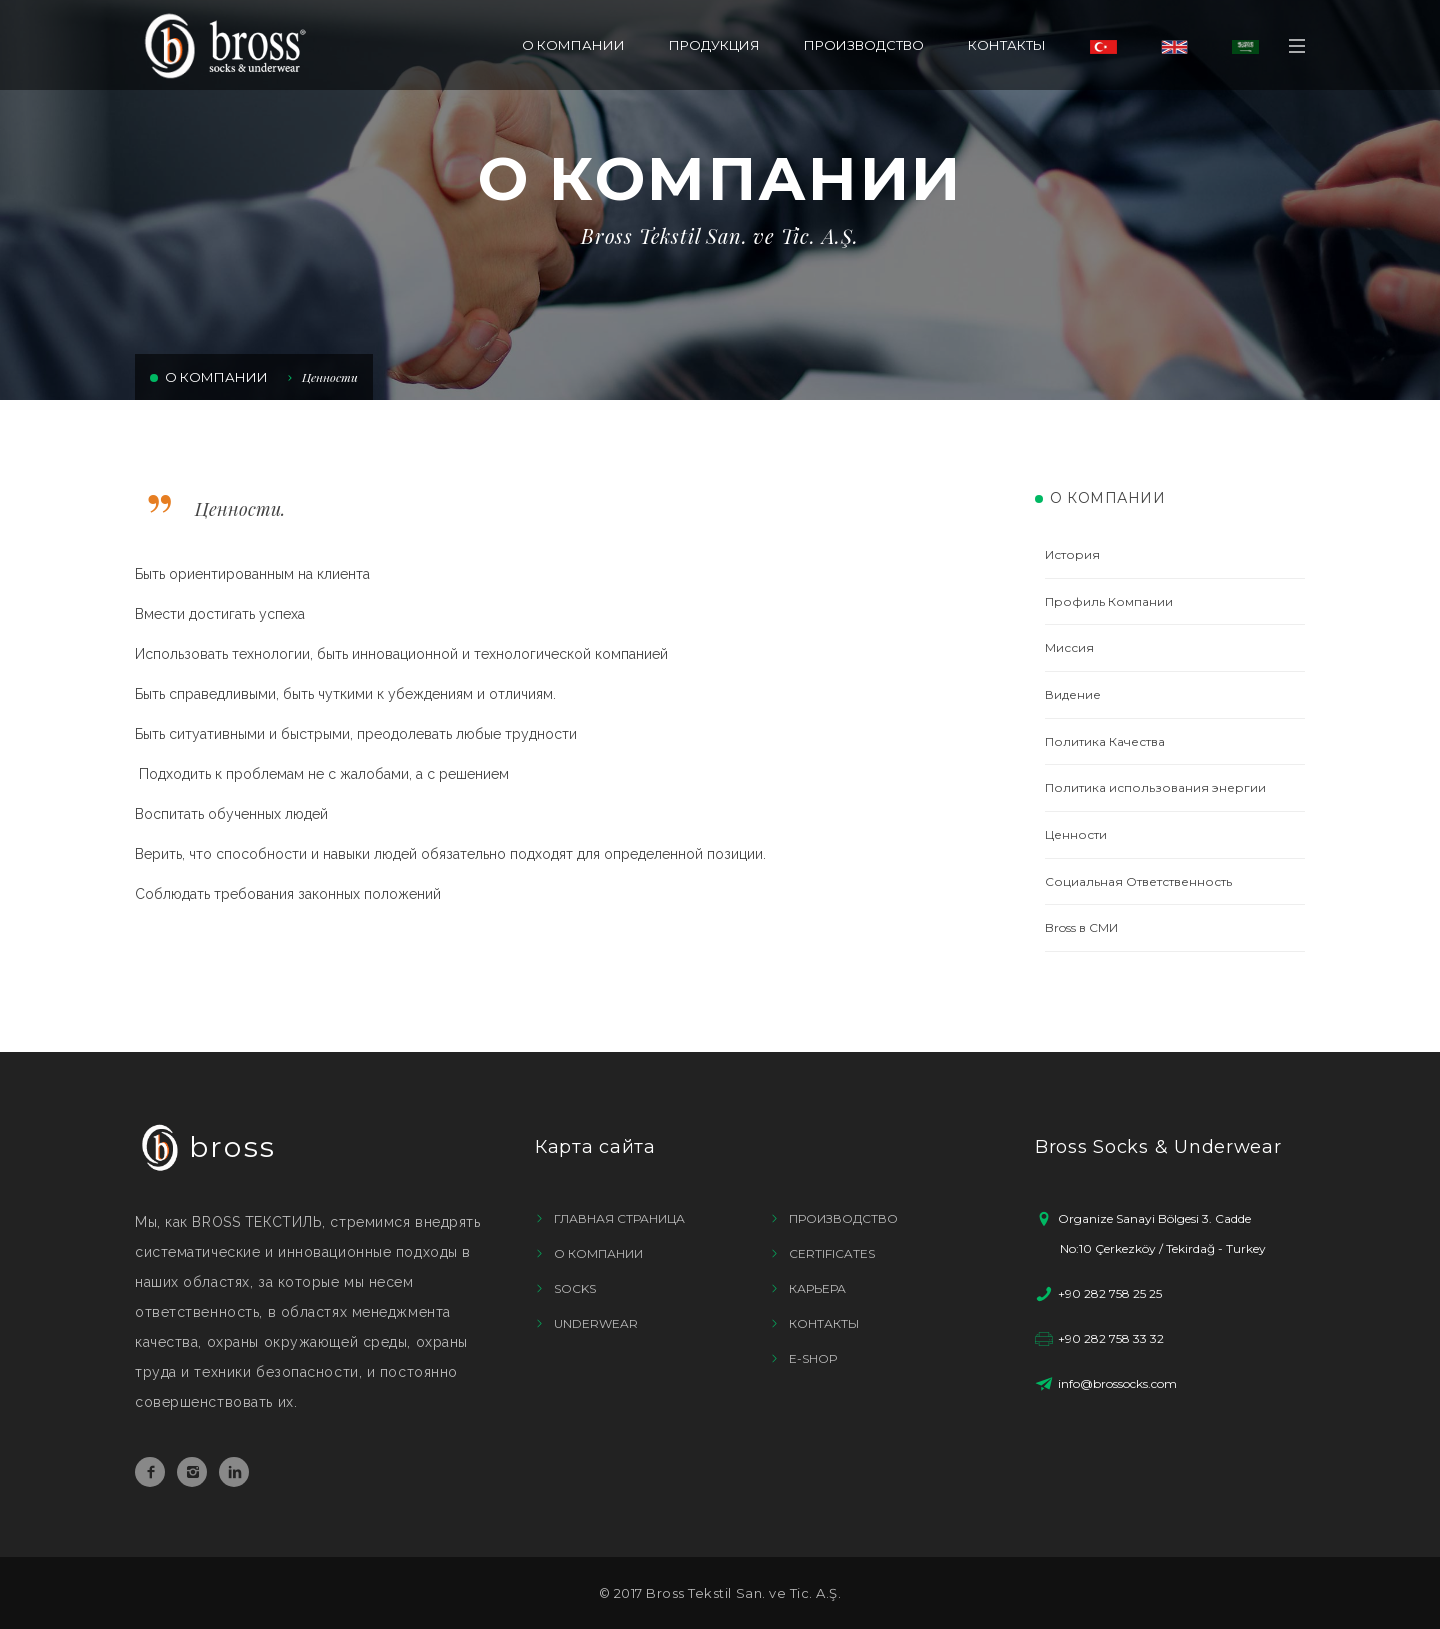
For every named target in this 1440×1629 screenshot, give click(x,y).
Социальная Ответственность (1138, 881)
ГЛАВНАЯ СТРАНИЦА (619, 1218)
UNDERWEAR (596, 1323)
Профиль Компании (1109, 601)
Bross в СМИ (1081, 927)
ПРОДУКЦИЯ (714, 45)
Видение (1073, 694)
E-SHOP (813, 1358)
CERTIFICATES (832, 1253)
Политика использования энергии (1155, 787)
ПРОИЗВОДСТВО (864, 45)
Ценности (330, 377)
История (1072, 554)
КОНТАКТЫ (1007, 45)
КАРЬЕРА (817, 1288)
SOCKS (575, 1288)
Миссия (1069, 647)
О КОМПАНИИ (573, 45)
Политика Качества (1105, 741)
